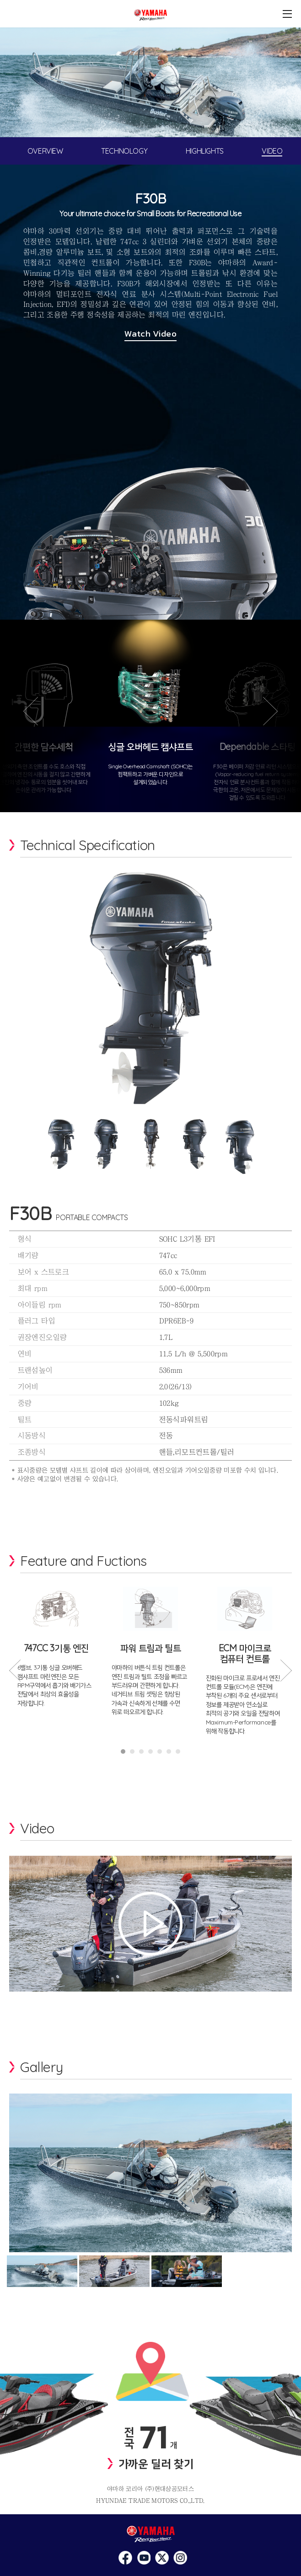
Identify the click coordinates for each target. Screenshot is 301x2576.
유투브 (162, 2558)
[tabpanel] (150, 82)
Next (286, 1671)
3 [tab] (141, 1751)
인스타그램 (125, 2558)
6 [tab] (169, 1751)
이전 (23, 725)
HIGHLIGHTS (205, 150)
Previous (15, 1671)
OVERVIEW (45, 150)
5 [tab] (159, 1751)
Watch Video (150, 333)
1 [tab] (123, 1751)
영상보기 (150, 1923)
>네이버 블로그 (180, 2558)
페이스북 (143, 2558)
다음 (277, 725)
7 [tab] (178, 1751)
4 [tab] (150, 1751)
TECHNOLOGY (124, 150)
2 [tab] (132, 1751)
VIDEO (272, 150)
